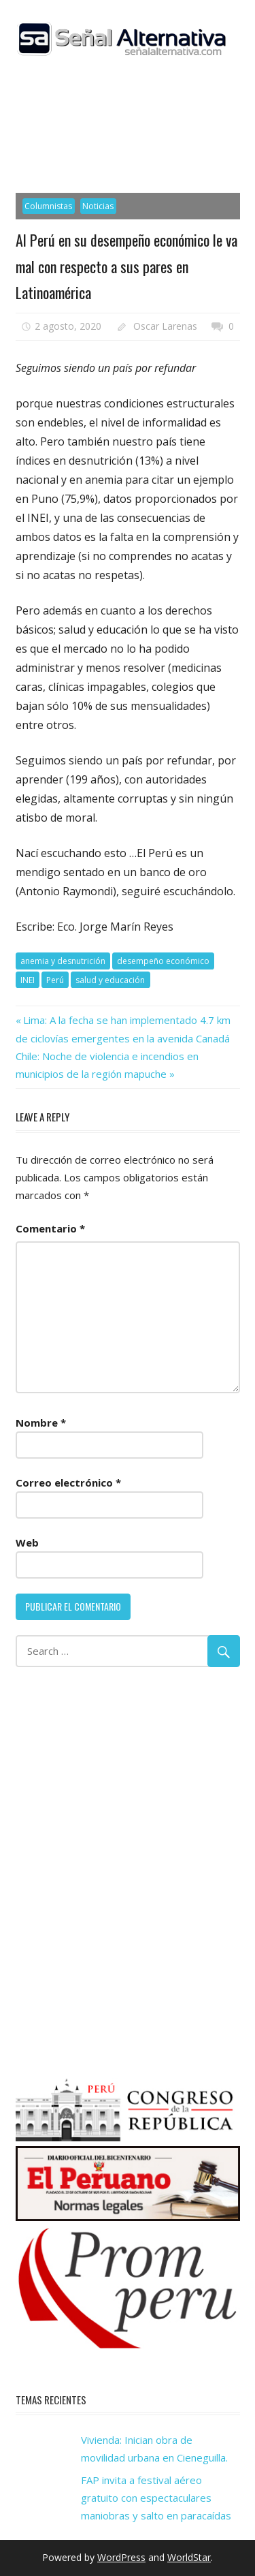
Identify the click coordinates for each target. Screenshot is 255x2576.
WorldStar (189, 2557)
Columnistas (48, 206)
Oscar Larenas (165, 326)
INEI (27, 980)
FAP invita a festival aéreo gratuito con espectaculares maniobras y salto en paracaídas (156, 2498)
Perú (55, 980)
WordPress (121, 2557)
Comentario (50, 1228)
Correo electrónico (68, 1482)
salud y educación (110, 980)
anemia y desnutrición (62, 961)
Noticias (98, 206)
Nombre (41, 1422)
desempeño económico (163, 961)
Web (27, 1542)
